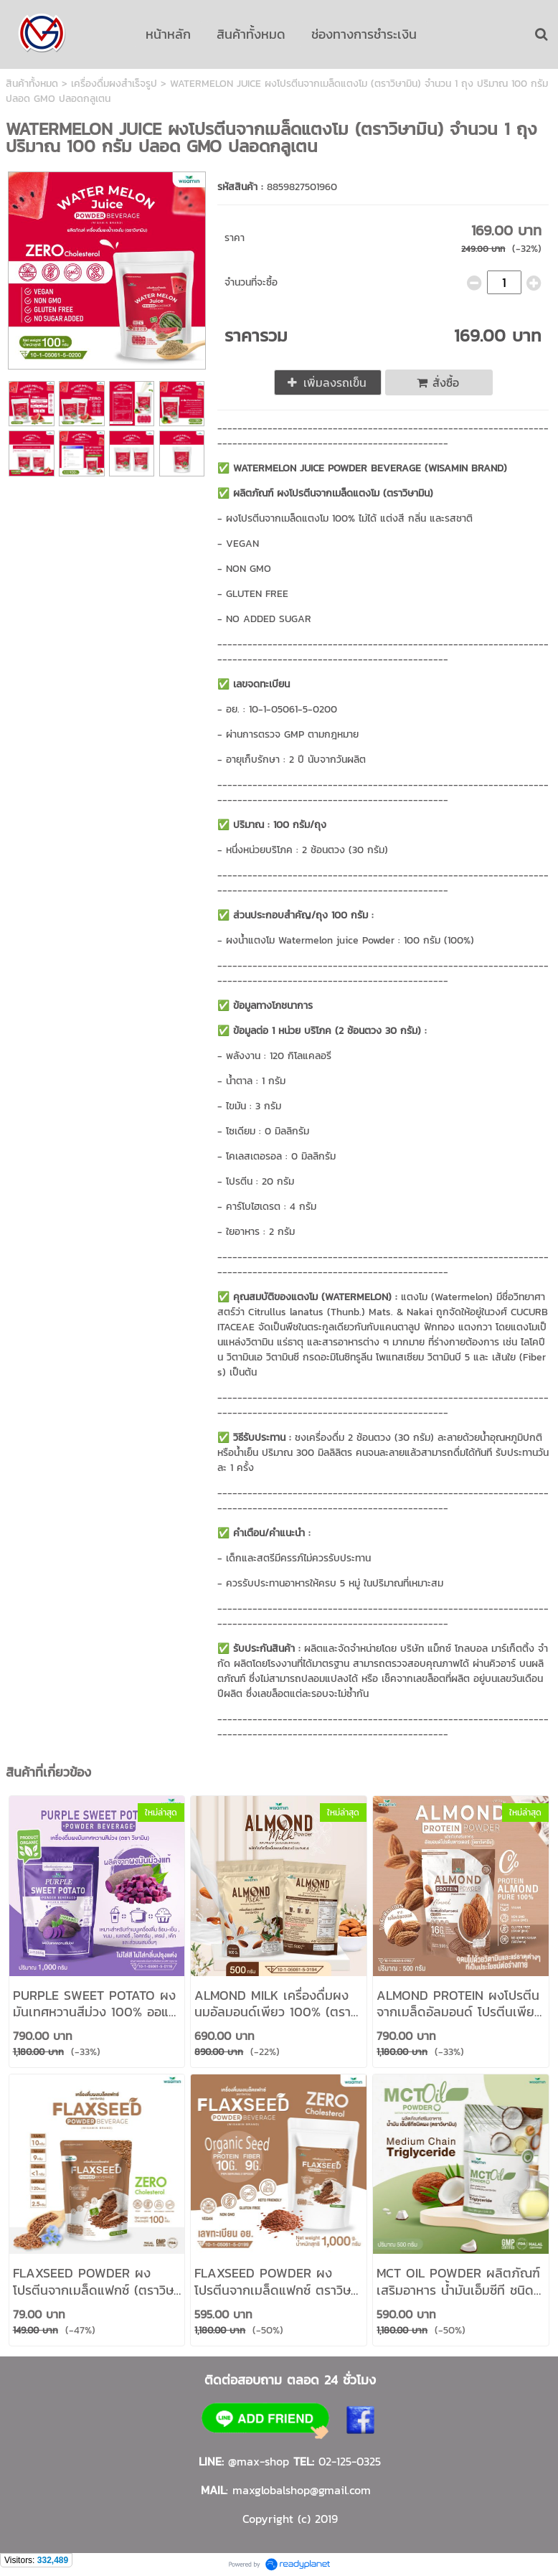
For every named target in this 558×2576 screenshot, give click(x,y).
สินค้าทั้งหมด (32, 83)
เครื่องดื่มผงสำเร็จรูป (114, 83)
